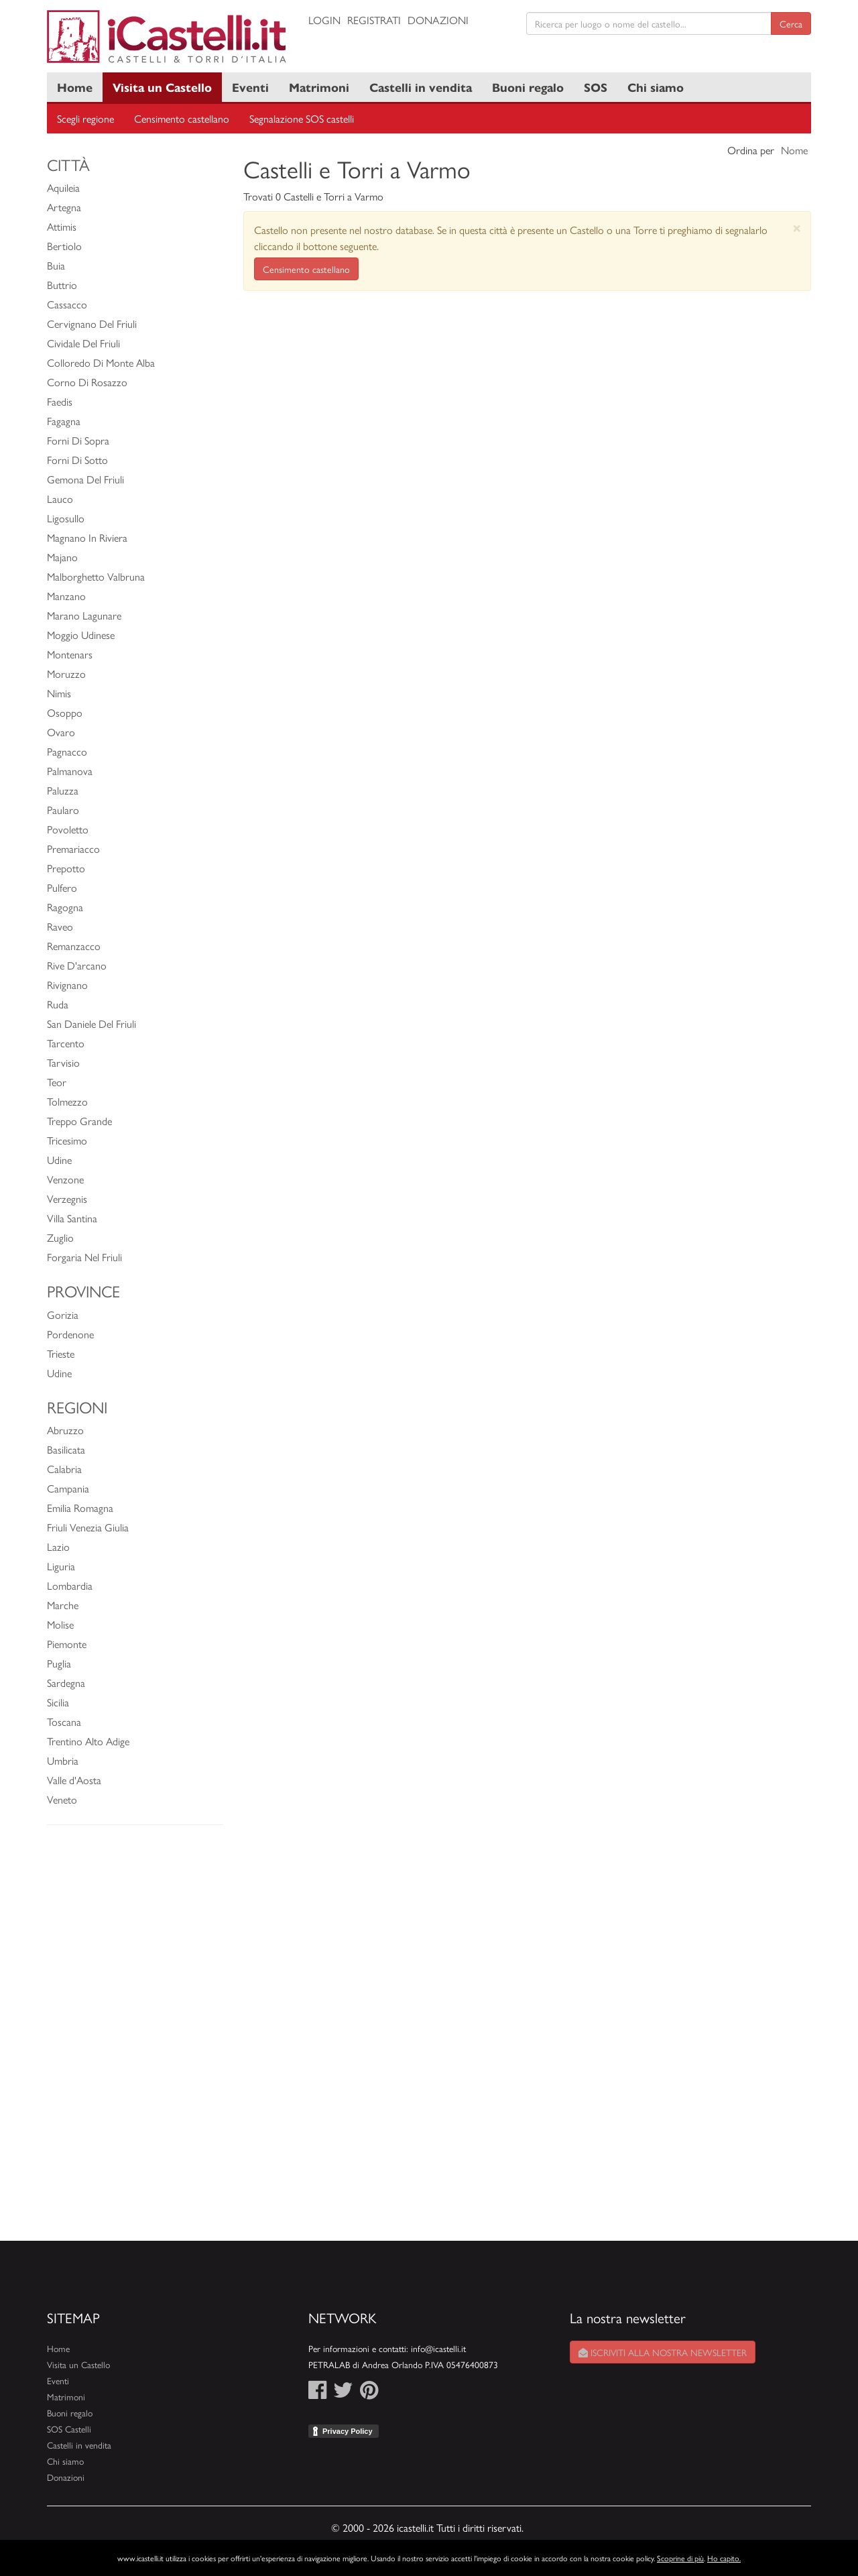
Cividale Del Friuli (83, 343)
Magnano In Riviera (87, 537)
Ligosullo (65, 518)
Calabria (64, 1468)
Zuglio (60, 1237)
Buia (56, 265)
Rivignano (67, 984)
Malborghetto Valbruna (96, 576)
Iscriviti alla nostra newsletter (662, 2352)
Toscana (64, 1721)
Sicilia (58, 1702)
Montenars (70, 654)
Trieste (60, 1353)
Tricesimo (67, 1140)
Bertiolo (64, 245)
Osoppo (64, 712)
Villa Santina (72, 1218)
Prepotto (66, 868)
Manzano (66, 595)
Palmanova (70, 770)
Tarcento (65, 1043)
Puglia (59, 1663)
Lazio (58, 1546)
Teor (56, 1082)
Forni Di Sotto (77, 459)
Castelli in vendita (420, 86)
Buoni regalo (528, 86)
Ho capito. (724, 2558)
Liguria (61, 1566)
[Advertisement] (135, 2039)
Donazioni (438, 19)
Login (324, 19)
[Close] (796, 228)
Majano (62, 557)
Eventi (250, 86)
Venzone (65, 1179)
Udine (59, 1159)
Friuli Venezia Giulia (88, 1527)
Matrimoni (319, 86)
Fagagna (63, 420)
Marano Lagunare (84, 615)
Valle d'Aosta (74, 1780)
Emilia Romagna (80, 1507)
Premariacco (73, 848)
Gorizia (62, 1314)
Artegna (64, 207)
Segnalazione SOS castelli (301, 118)
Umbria (62, 1760)
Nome (794, 150)
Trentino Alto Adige (88, 1741)
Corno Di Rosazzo (87, 382)
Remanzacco (74, 945)
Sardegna (66, 1682)
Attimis (61, 226)
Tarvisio (63, 1062)
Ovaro (61, 732)
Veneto (62, 1799)
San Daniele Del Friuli (91, 1023)
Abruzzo (65, 1430)
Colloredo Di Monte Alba (101, 362)
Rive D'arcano (77, 965)
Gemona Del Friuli (85, 479)
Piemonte (66, 1643)
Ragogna (65, 907)
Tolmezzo (67, 1101)
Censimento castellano (181, 118)
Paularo (63, 809)
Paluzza (62, 790)
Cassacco (67, 304)
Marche (62, 1605)
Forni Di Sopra (78, 440)
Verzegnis (67, 1198)
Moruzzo (66, 673)
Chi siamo (655, 86)
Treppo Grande (79, 1120)
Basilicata (66, 1449)
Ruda (57, 1004)
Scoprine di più (680, 2558)
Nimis (59, 693)
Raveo (60, 926)
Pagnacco (67, 751)
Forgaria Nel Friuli (84, 1257)
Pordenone (70, 1334)
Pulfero (62, 887)
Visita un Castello (162, 86)
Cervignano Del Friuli (92, 323)
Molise (60, 1624)
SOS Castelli (69, 2428)
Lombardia (70, 1585)
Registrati (374, 19)
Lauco (60, 498)
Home (75, 86)
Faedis (59, 401)
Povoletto (67, 829)
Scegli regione (85, 118)
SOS (595, 86)
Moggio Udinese (81, 634)
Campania (68, 1488)
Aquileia (63, 187)
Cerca (791, 23)
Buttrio (62, 284)
